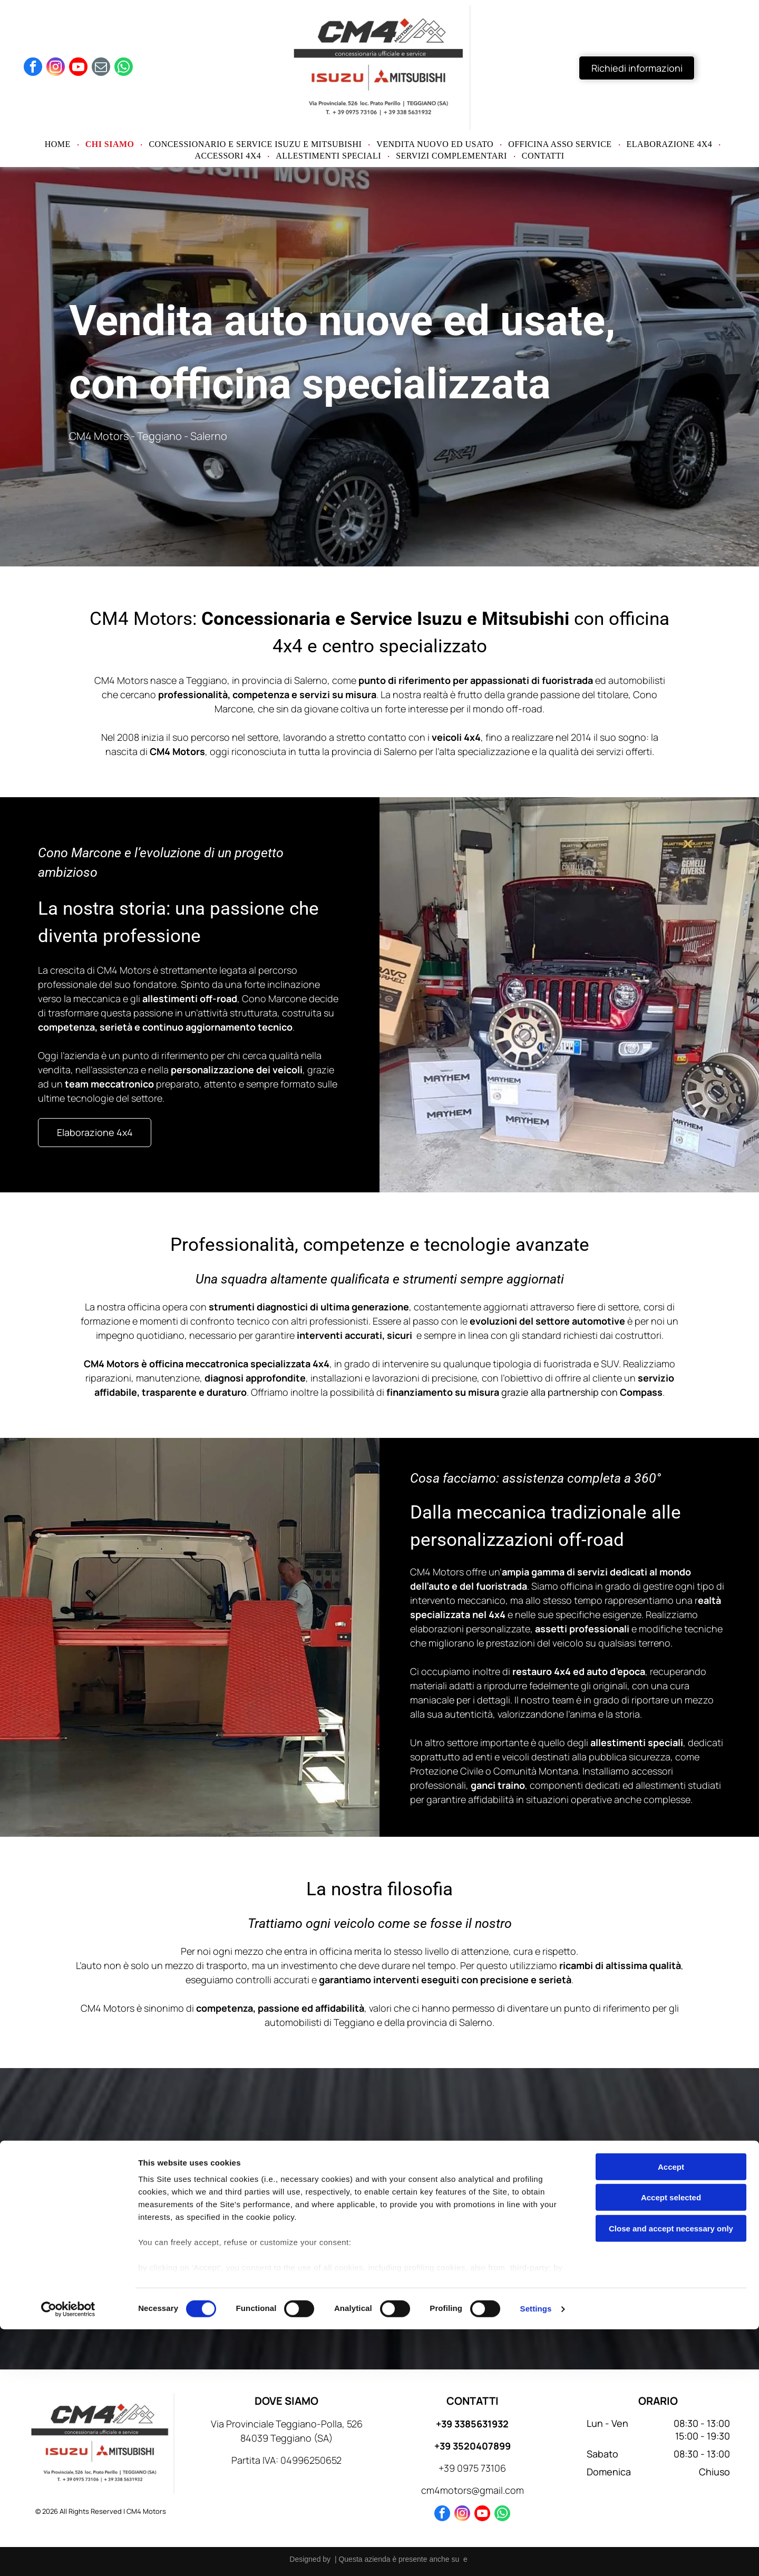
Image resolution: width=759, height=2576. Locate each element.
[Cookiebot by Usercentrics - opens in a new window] (68, 2555)
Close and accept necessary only (671, 2475)
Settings (536, 2555)
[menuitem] (58, 144)
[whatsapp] (123, 68)
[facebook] (33, 68)
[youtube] (78, 68)
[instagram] (55, 68)
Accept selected (671, 2444)
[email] (101, 68)
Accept (671, 2413)
